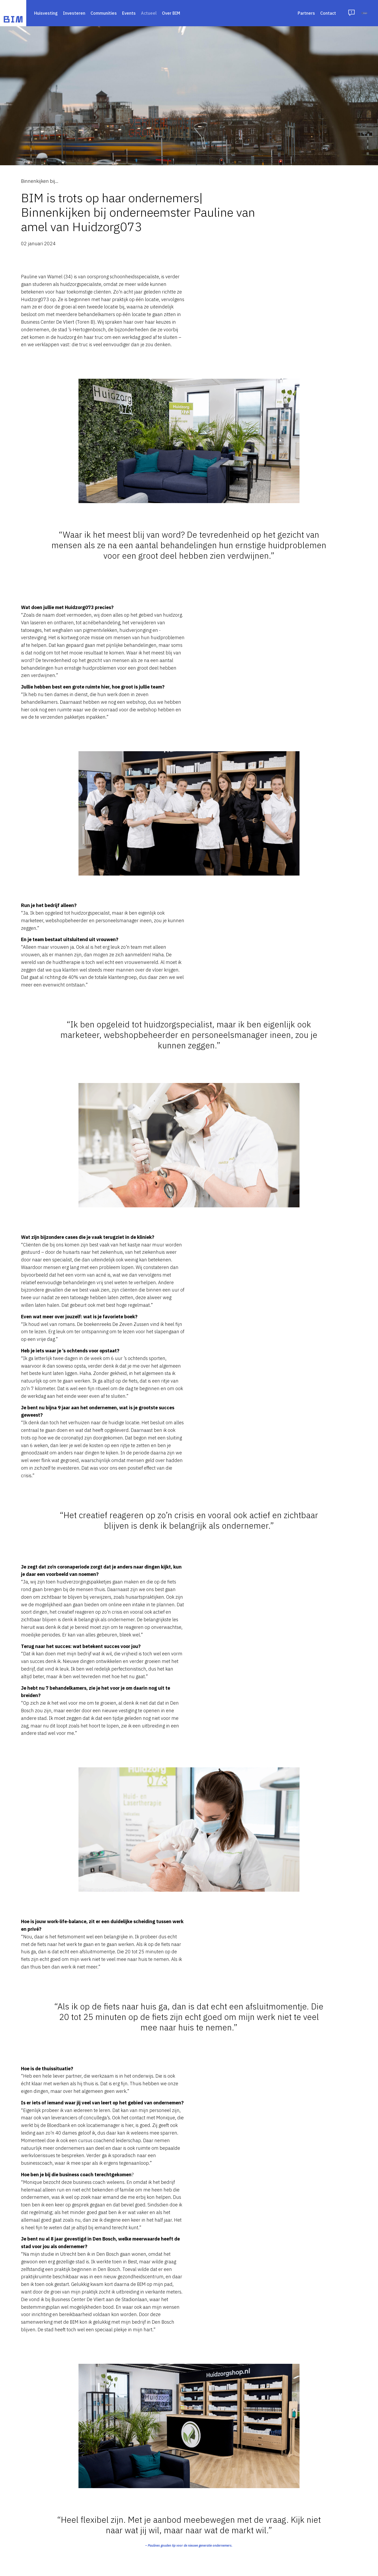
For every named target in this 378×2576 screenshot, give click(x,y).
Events (129, 13)
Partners (270, 13)
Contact (292, 13)
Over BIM (171, 13)
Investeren (74, 13)
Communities (104, 13)
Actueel (149, 13)
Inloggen (346, 13)
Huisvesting (46, 13)
